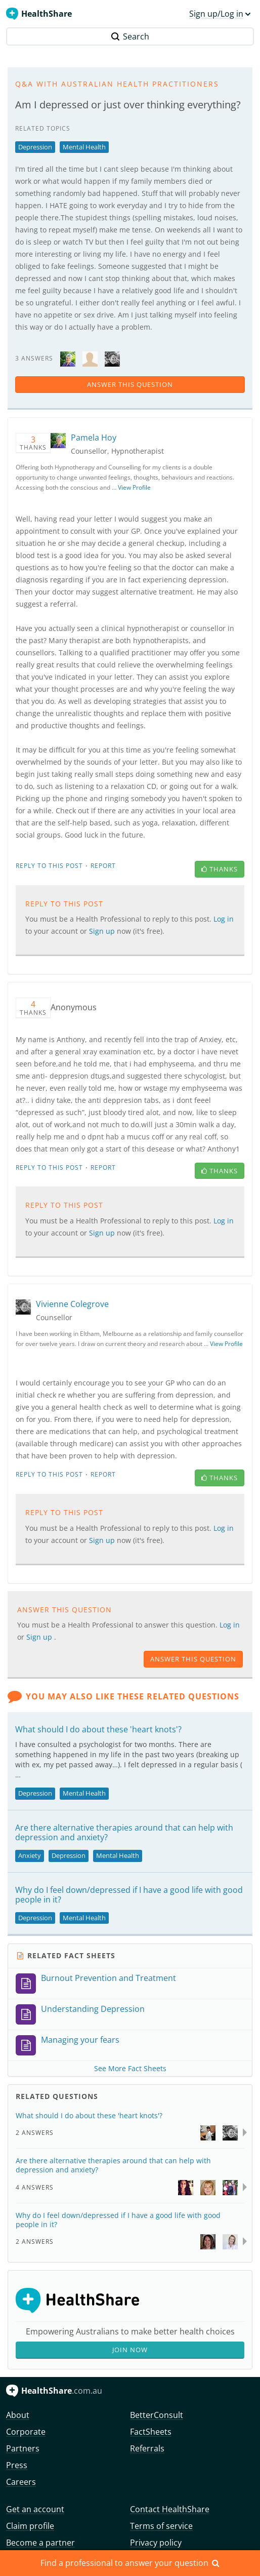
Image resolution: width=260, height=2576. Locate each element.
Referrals (147, 2448)
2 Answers (35, 2132)
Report (103, 865)
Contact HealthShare (169, 2509)
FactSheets (150, 2431)
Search (130, 36)
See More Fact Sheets (130, 2068)
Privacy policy (156, 2542)
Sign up (103, 931)
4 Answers (35, 2187)
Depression (35, 146)
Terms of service (161, 2525)
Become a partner (40, 2542)
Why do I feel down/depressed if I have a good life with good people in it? (129, 1894)
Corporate (26, 2431)
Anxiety (29, 1855)
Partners (22, 2448)
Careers (21, 2481)
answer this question (130, 384)
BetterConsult (156, 2415)
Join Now (130, 2349)
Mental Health (84, 146)
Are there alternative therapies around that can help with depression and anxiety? (124, 1832)
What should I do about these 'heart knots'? (98, 1729)
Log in (223, 919)
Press (16, 2465)
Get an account (35, 2509)
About (17, 2415)
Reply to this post (49, 865)
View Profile (134, 487)
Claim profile (30, 2525)
